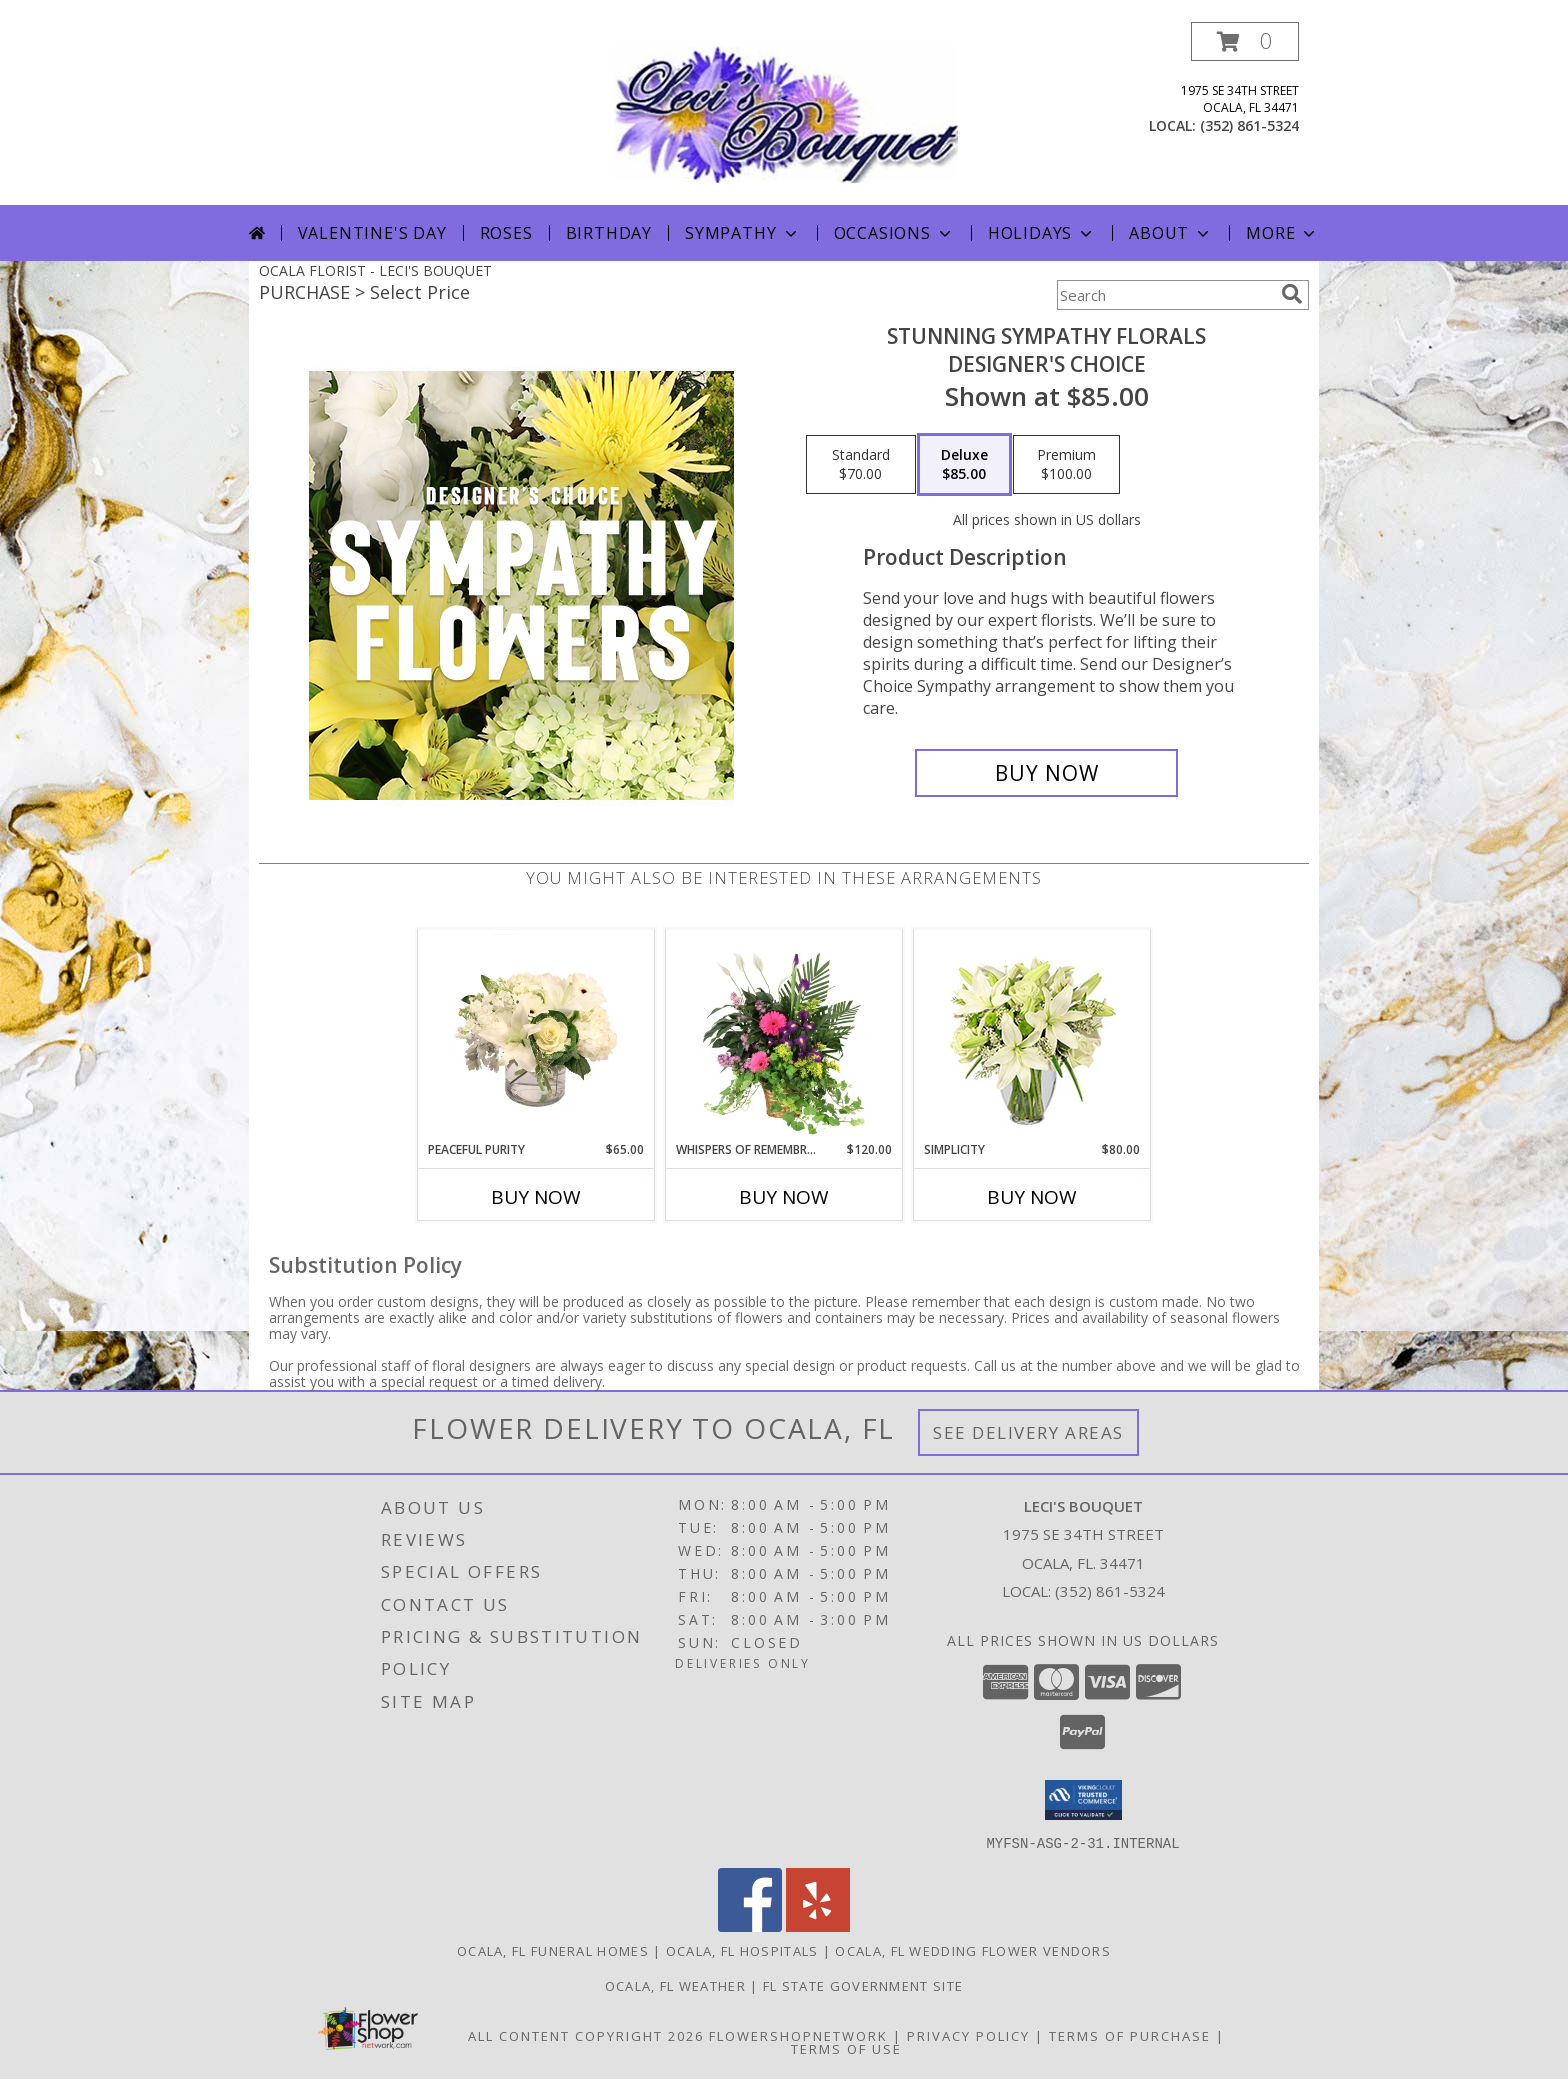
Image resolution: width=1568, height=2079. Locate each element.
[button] (1245, 41)
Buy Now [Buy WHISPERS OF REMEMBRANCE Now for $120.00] (784, 1197)
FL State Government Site (863, 1985)
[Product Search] (1165, 295)
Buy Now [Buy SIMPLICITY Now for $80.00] (1032, 1197)
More (1282, 233)
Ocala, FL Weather (675, 1985)
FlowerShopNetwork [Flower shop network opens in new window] (798, 2035)
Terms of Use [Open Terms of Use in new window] (846, 2048)
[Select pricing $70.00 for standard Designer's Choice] (861, 465)
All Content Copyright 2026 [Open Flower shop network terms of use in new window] (586, 2035)
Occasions (894, 233)
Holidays (1042, 233)
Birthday (609, 233)
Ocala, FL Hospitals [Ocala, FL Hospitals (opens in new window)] (742, 1950)
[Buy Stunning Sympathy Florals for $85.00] (1046, 773)
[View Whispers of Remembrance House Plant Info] (784, 1035)
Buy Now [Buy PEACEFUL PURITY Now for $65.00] (536, 1197)
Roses (506, 233)
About (1171, 233)
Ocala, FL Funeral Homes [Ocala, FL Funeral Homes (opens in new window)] (553, 1950)
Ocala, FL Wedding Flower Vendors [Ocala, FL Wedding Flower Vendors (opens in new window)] (973, 1950)
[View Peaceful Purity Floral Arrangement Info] (536, 1035)
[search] (1292, 294)
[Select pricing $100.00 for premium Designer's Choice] (1066, 465)
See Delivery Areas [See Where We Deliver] (1028, 1432)
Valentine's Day (372, 233)
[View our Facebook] (750, 1925)
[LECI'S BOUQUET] (786, 113)
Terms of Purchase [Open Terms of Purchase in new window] (1130, 2035)
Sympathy (742, 233)
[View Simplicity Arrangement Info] (1032, 1035)
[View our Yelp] (818, 1925)
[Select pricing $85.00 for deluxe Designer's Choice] (964, 465)
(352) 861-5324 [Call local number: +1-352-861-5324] (1249, 125)
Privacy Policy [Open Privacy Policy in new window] (968, 2035)
